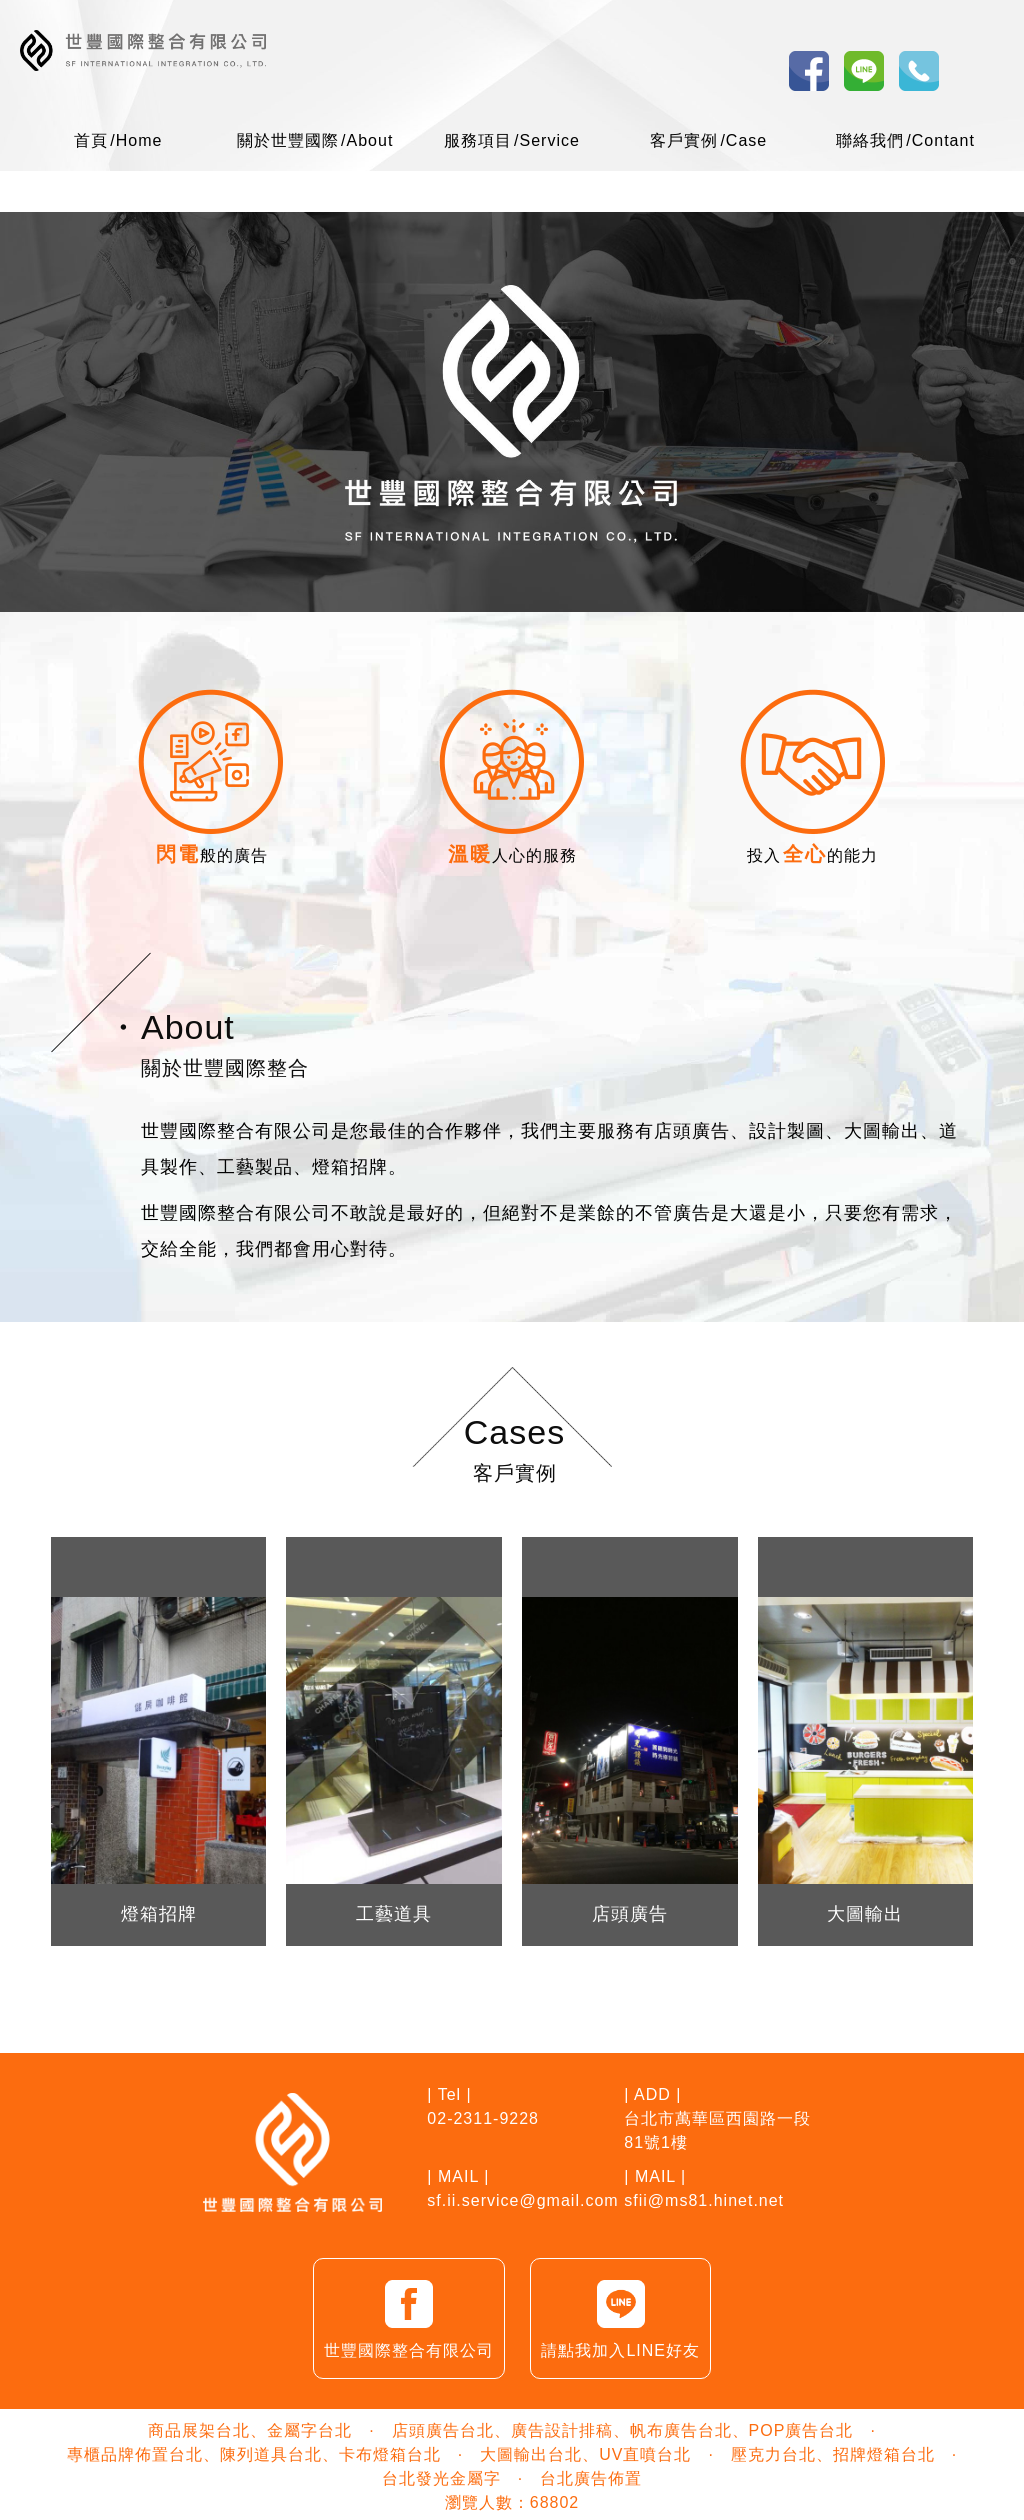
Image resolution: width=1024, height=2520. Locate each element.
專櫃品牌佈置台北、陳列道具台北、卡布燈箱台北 (254, 2454)
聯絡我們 (905, 140)
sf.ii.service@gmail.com (522, 2200)
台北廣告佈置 (591, 2478)
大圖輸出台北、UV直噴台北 (585, 2454)
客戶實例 (708, 140)
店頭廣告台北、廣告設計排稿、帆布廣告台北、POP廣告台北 (623, 2430)
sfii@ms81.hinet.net (704, 2200)
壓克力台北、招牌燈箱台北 (833, 2454)
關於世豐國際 (315, 140)
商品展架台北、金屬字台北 (250, 2430)
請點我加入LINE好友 (620, 2316)
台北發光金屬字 (441, 2478)
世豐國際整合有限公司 (409, 2316)
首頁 (118, 140)
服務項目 (512, 140)
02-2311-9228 (483, 2118)
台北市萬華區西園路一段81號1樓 (717, 2130)
